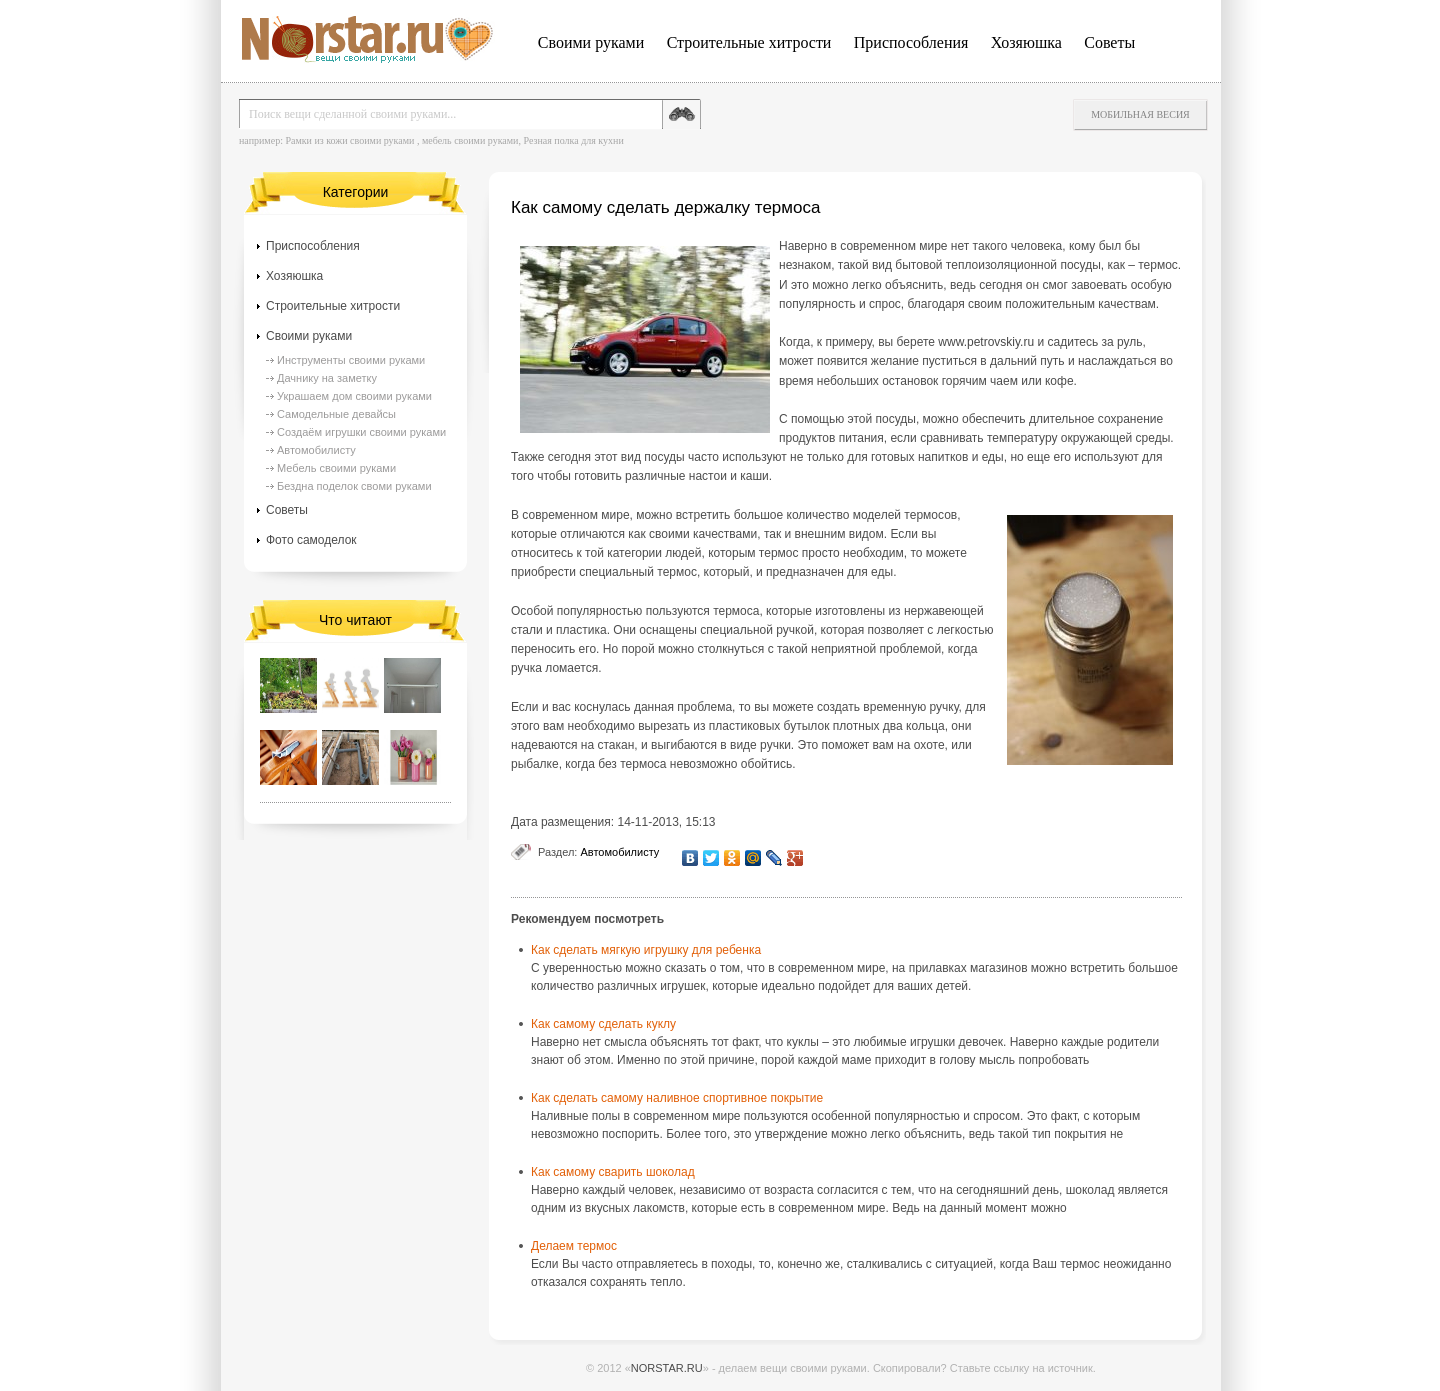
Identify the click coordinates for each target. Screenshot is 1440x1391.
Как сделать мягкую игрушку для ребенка (646, 950)
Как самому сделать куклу (603, 1024)
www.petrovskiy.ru (986, 342)
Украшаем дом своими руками (354, 396)
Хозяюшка (1026, 42)
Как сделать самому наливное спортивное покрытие (677, 1098)
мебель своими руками (470, 140)
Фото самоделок (311, 540)
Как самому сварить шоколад (613, 1172)
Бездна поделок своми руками (354, 486)
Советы (1109, 42)
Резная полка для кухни (573, 140)
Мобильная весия (1140, 114)
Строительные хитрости (749, 42)
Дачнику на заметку (327, 378)
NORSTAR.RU (667, 1368)
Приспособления (911, 42)
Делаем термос (574, 1246)
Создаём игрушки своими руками (361, 432)
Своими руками (591, 42)
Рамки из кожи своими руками (349, 140)
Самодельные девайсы (336, 414)
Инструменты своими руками (351, 360)
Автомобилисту (619, 852)
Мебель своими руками (336, 468)
